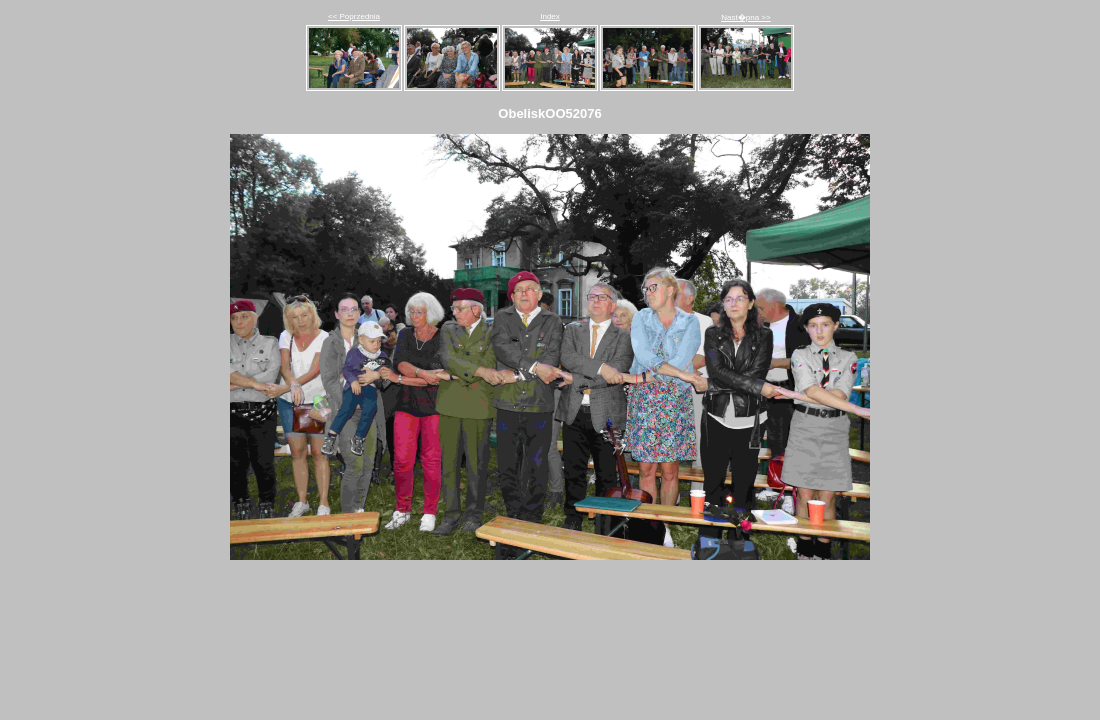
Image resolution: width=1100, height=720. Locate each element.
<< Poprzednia (354, 16)
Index (550, 16)
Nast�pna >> (745, 17)
